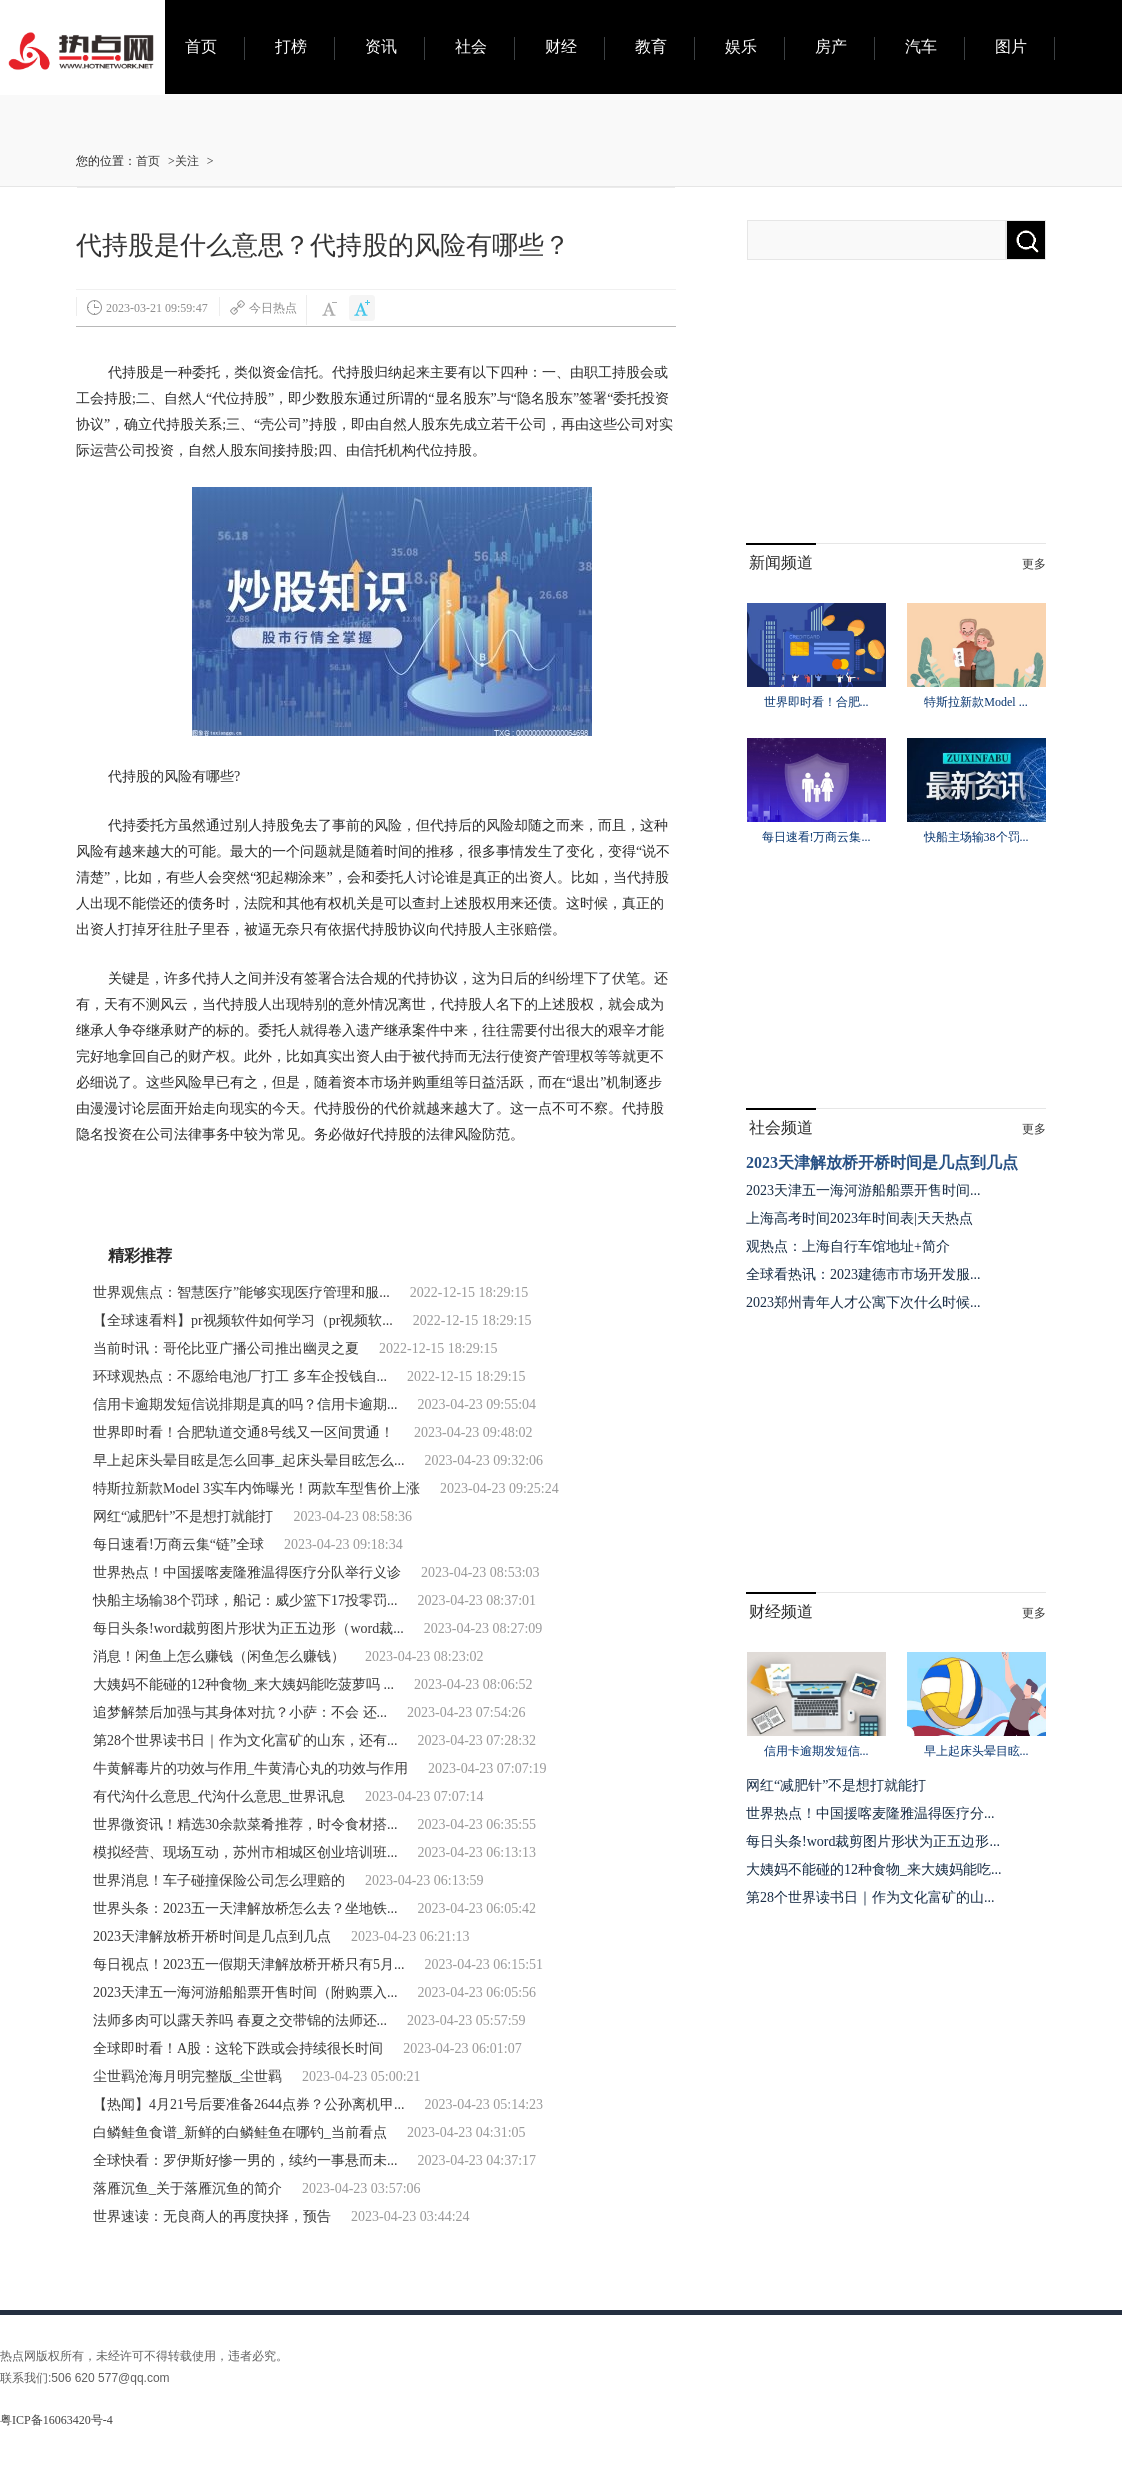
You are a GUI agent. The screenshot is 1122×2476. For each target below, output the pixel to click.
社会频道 (781, 1127)
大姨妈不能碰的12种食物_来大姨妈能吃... (874, 1869)
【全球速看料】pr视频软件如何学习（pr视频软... (243, 1320)
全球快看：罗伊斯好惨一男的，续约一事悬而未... (245, 2160)
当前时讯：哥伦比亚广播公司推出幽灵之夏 (226, 1348)
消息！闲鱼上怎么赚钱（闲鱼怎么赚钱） (219, 1656)
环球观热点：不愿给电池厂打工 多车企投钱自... (240, 1376)
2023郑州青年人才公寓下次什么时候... (863, 1302)
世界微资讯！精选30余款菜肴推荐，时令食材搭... (245, 1824)
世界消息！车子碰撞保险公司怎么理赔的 (219, 1880)
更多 (1034, 564)
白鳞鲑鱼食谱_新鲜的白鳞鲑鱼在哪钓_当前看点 (240, 2132)
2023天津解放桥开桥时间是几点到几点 (212, 1936)
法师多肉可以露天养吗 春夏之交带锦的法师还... (240, 2020)
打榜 (291, 46)
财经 (561, 46)
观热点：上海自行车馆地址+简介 (848, 1246)
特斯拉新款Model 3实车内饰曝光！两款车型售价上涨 (256, 1488)
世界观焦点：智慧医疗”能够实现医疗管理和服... (241, 1292)
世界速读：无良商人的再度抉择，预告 (212, 2216)
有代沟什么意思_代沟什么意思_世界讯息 (219, 1796)
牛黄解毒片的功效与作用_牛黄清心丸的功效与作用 (250, 1768)
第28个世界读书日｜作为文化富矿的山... (870, 1897)
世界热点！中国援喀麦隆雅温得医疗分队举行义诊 (247, 1572)
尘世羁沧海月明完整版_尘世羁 (187, 2076)
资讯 (381, 46)
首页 (201, 46)
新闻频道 (781, 562)
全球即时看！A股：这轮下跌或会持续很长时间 (238, 2048)
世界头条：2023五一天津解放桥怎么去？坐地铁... (245, 1908)
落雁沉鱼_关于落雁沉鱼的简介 (187, 2188)
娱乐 (741, 46)
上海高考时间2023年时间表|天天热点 (859, 1218)
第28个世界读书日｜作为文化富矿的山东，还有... (245, 1740)
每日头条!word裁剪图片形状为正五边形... (873, 1841)
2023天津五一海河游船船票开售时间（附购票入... (245, 1992)
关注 (187, 161)
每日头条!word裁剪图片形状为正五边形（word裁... (248, 1628)
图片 (1011, 46)
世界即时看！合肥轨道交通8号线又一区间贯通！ (243, 1432)
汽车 (921, 46)
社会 (471, 46)
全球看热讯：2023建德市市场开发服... (863, 1274)
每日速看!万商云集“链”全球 (178, 1544)
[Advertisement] (896, 418)
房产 (831, 46)
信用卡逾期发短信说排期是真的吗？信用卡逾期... (245, 1404)
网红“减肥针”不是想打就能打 (183, 1516)
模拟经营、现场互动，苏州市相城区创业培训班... (245, 1852)
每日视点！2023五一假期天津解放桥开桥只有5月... (249, 1964)
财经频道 (781, 1611)
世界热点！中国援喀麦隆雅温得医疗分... (870, 1813)
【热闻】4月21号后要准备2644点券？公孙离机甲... (249, 2104)
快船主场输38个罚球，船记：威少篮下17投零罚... (245, 1600)
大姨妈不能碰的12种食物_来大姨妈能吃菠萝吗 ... (243, 1684)
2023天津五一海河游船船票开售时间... (863, 1190)
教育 (651, 46)
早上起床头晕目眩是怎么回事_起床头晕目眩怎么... (249, 1460)
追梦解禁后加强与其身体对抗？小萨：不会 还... (240, 1712)
